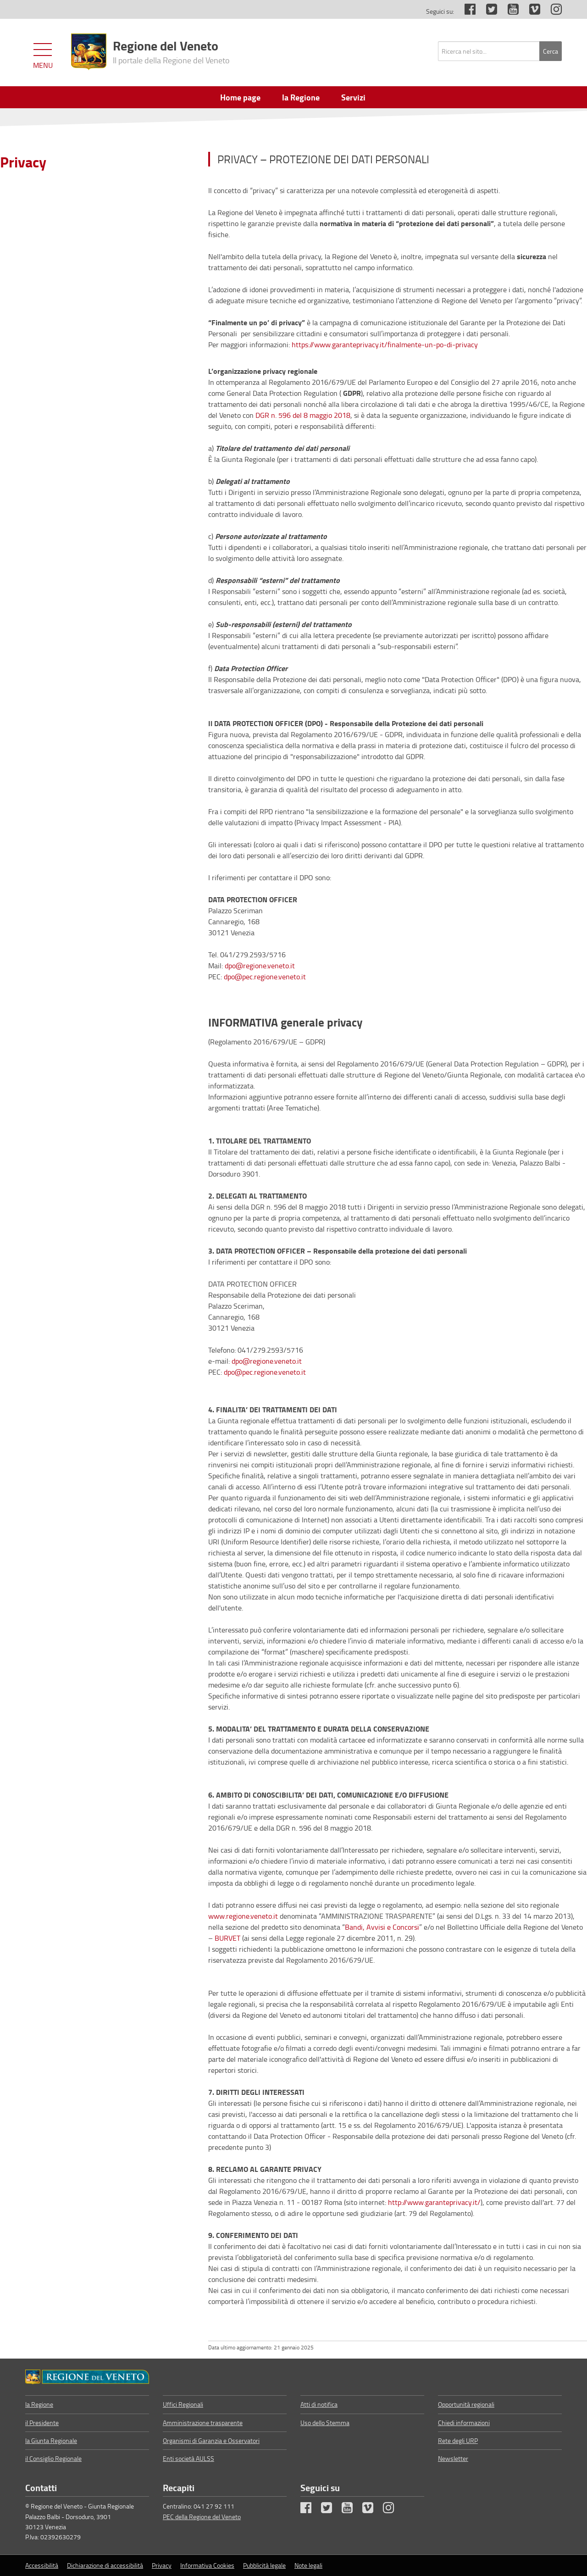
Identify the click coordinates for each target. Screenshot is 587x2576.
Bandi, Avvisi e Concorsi (382, 1927)
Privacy (23, 161)
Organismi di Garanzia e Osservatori (211, 2440)
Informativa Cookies (207, 2565)
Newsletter (453, 2458)
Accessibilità (41, 2565)
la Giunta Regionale (51, 2440)
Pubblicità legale (264, 2565)
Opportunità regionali (466, 2404)
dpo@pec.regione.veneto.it (265, 977)
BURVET (227, 1938)
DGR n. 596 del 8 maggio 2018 (302, 415)
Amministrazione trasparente (203, 2422)
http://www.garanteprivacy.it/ (433, 2202)
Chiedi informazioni (464, 2422)
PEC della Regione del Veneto (202, 2516)
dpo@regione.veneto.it (260, 965)
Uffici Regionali (183, 2404)
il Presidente (42, 2422)
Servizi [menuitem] (353, 97)
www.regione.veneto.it (243, 1916)
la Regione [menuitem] (301, 97)
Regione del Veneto (171, 51)
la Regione (39, 2404)
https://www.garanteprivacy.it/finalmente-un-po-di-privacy (385, 344)
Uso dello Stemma (324, 2422)
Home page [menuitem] (240, 97)
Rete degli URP (458, 2440)
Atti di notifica (319, 2404)
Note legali (308, 2565)
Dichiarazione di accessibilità (105, 2565)
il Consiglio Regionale (53, 2458)
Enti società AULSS (188, 2458)
